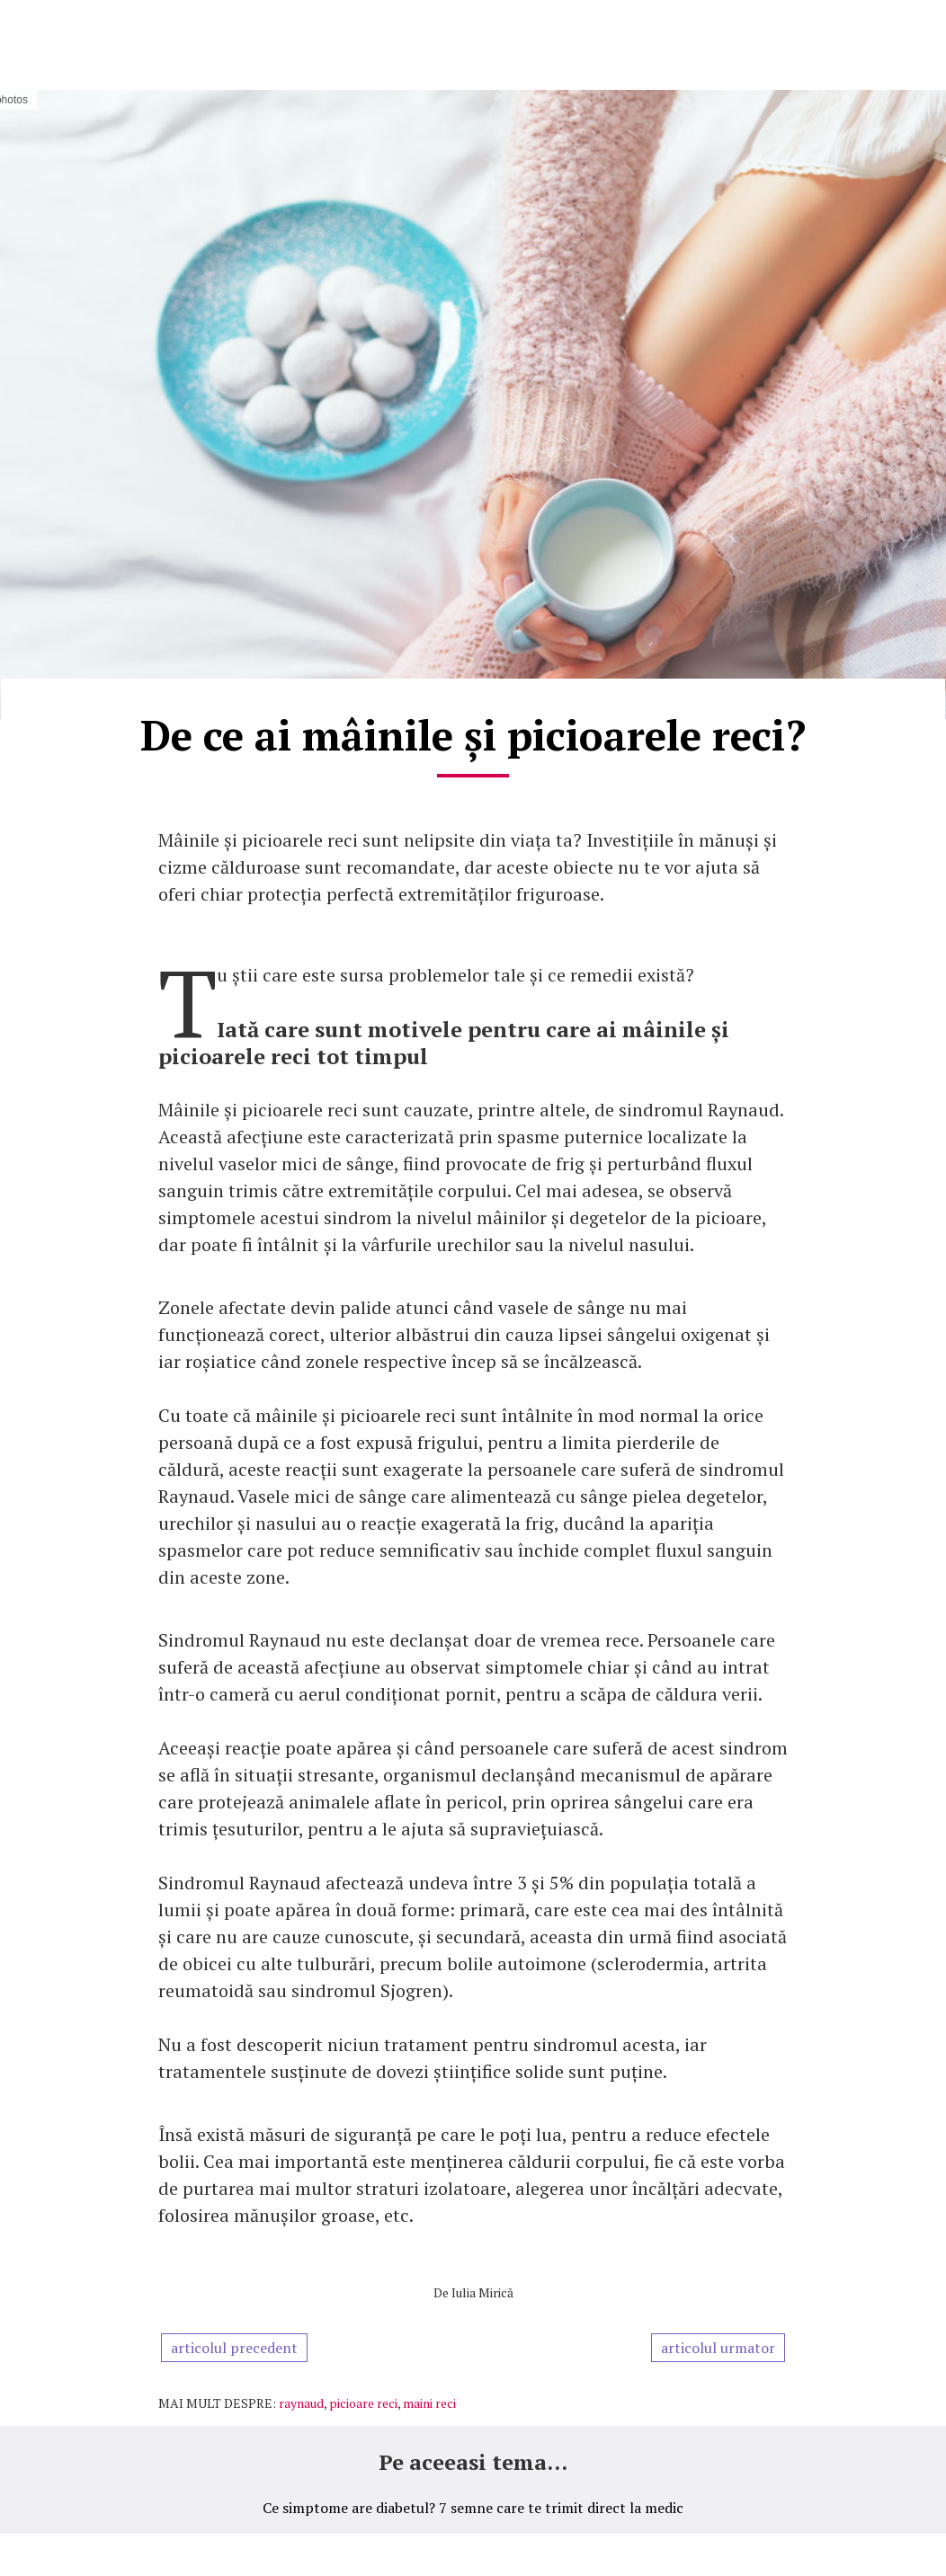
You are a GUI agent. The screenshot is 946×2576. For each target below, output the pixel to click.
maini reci (429, 2403)
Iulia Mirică (482, 2292)
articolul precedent (234, 2348)
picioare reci (363, 2403)
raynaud (301, 2403)
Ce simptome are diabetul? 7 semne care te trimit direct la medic (473, 2508)
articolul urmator (718, 2348)
